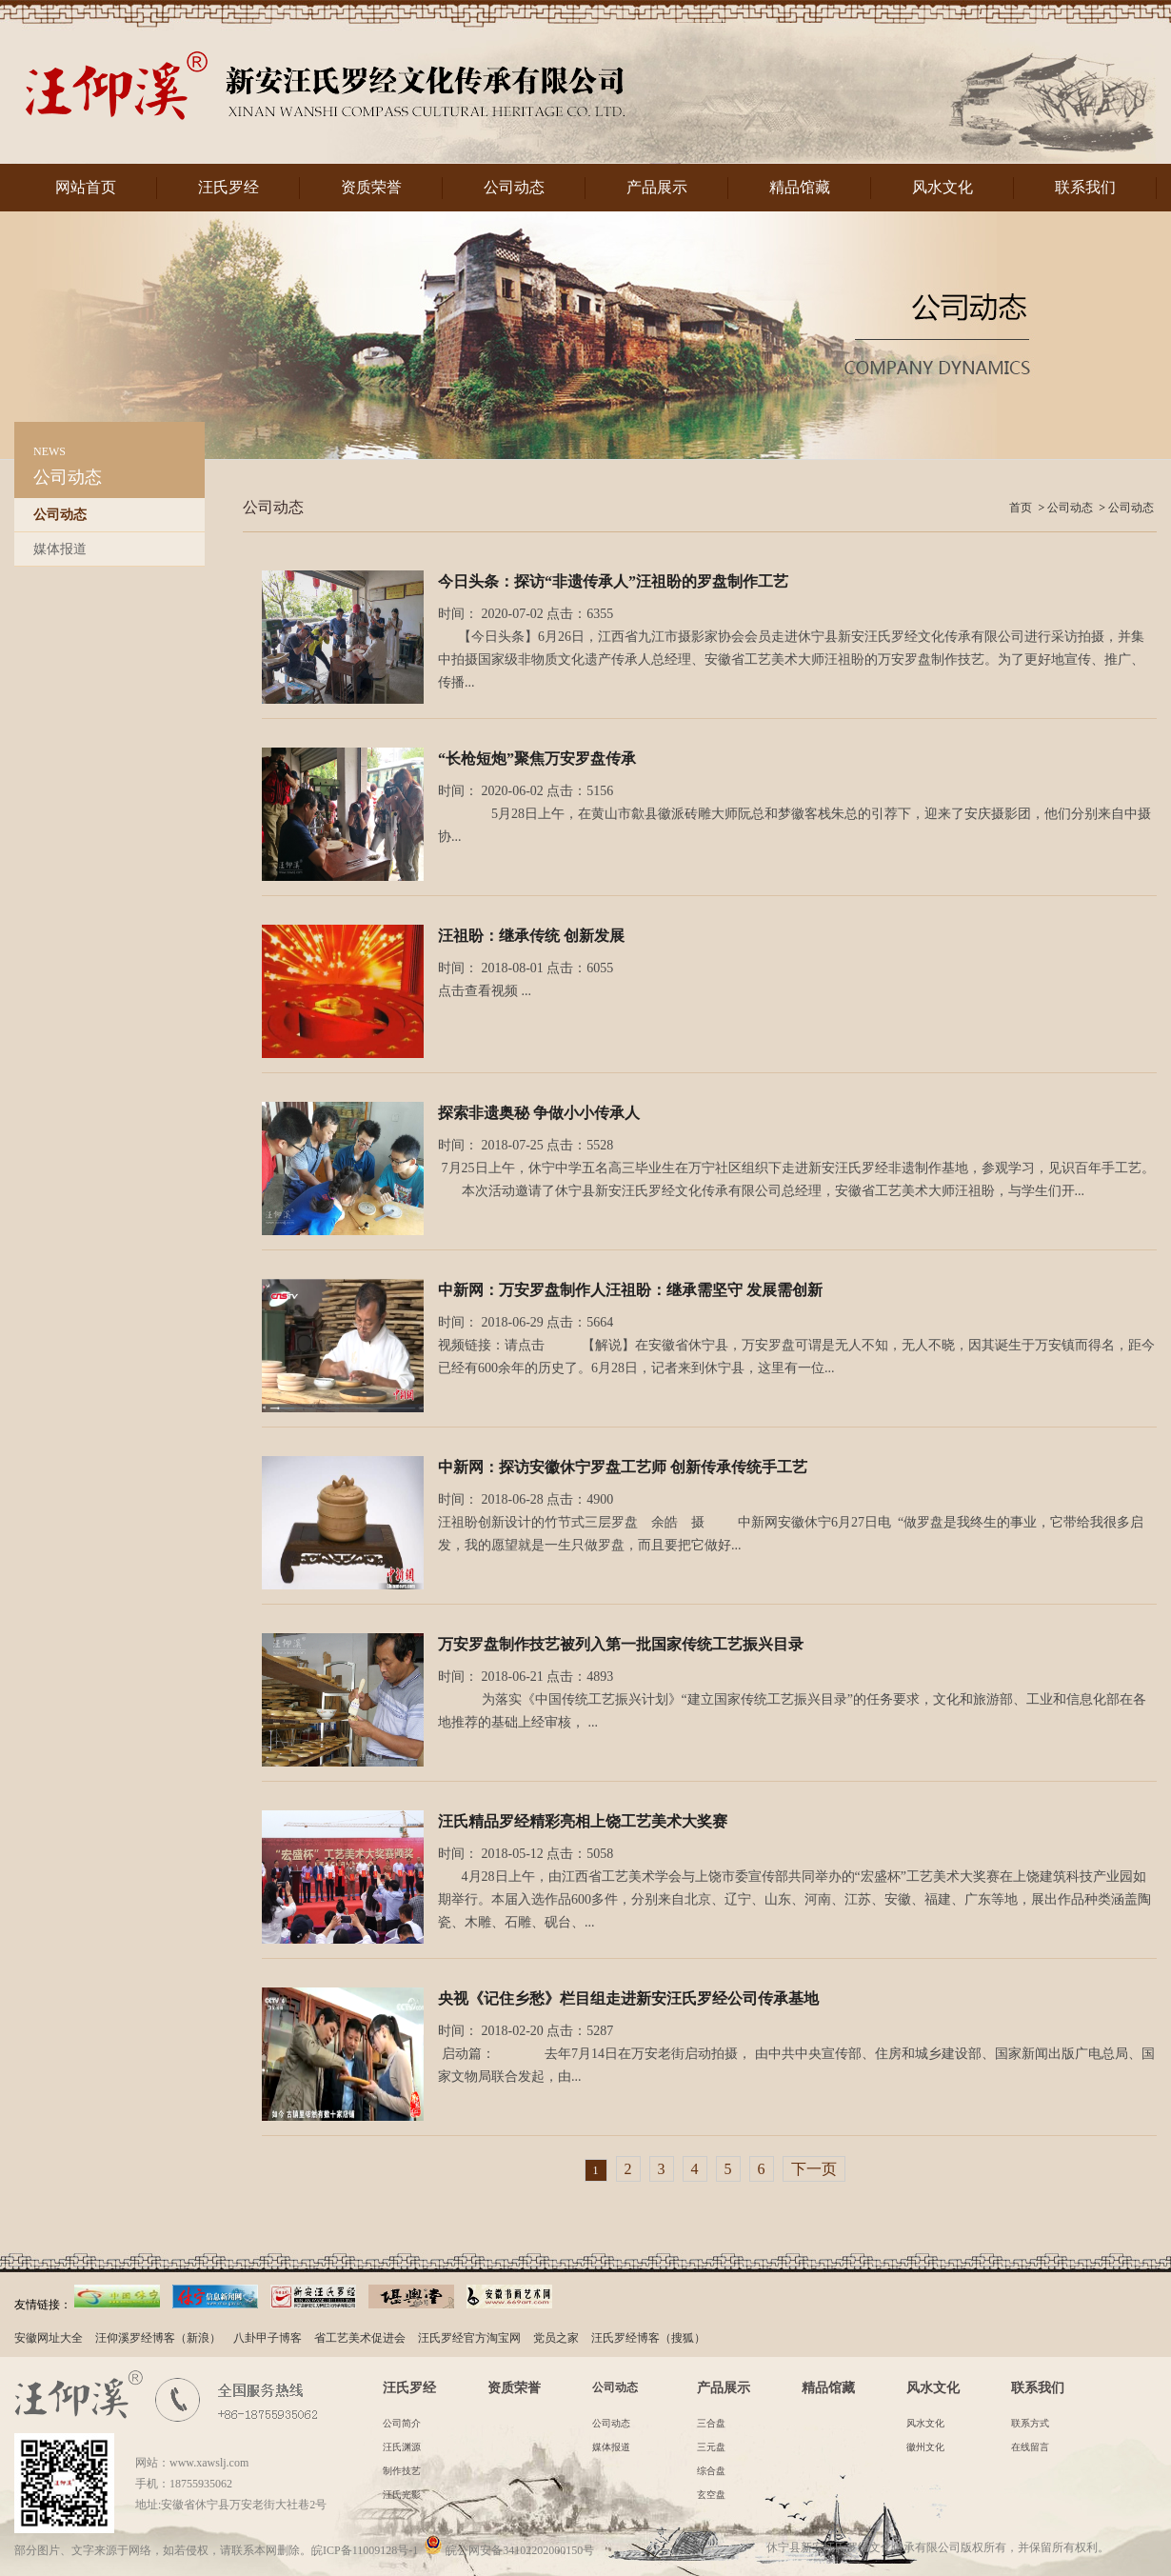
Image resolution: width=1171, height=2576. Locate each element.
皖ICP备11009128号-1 (364, 2550)
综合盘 (711, 2471)
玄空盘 (711, 2494)
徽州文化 (925, 2447)
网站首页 (85, 187)
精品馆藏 (799, 187)
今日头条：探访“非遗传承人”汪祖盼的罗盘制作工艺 (613, 581)
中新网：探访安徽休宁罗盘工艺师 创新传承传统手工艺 (622, 1467)
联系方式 (1030, 2423)
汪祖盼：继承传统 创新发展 (531, 936)
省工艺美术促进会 (360, 2338)
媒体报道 (60, 549)
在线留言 (1030, 2447)
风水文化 (942, 187)
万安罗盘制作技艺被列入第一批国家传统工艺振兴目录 (621, 1644)
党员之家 (556, 2338)
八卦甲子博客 (267, 2338)
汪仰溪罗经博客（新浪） (158, 2338)
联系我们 (1085, 187)
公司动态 (514, 187)
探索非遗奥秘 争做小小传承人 (539, 1113)
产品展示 (656, 187)
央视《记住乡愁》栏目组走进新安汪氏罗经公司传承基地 (628, 1998)
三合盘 (711, 2423)
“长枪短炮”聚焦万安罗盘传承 (537, 758)
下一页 (814, 2169)
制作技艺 (402, 2471)
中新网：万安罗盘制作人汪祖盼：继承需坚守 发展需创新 (630, 1290)
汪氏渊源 (402, 2447)
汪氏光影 (402, 2494)
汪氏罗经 (228, 187)
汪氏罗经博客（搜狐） (648, 2338)
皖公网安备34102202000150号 (509, 2550)
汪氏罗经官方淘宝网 (469, 2338)
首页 (1020, 507)
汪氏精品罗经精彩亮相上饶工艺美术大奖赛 (582, 1821)
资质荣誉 (371, 187)
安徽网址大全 (48, 2338)
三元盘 (711, 2447)
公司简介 (402, 2423)
